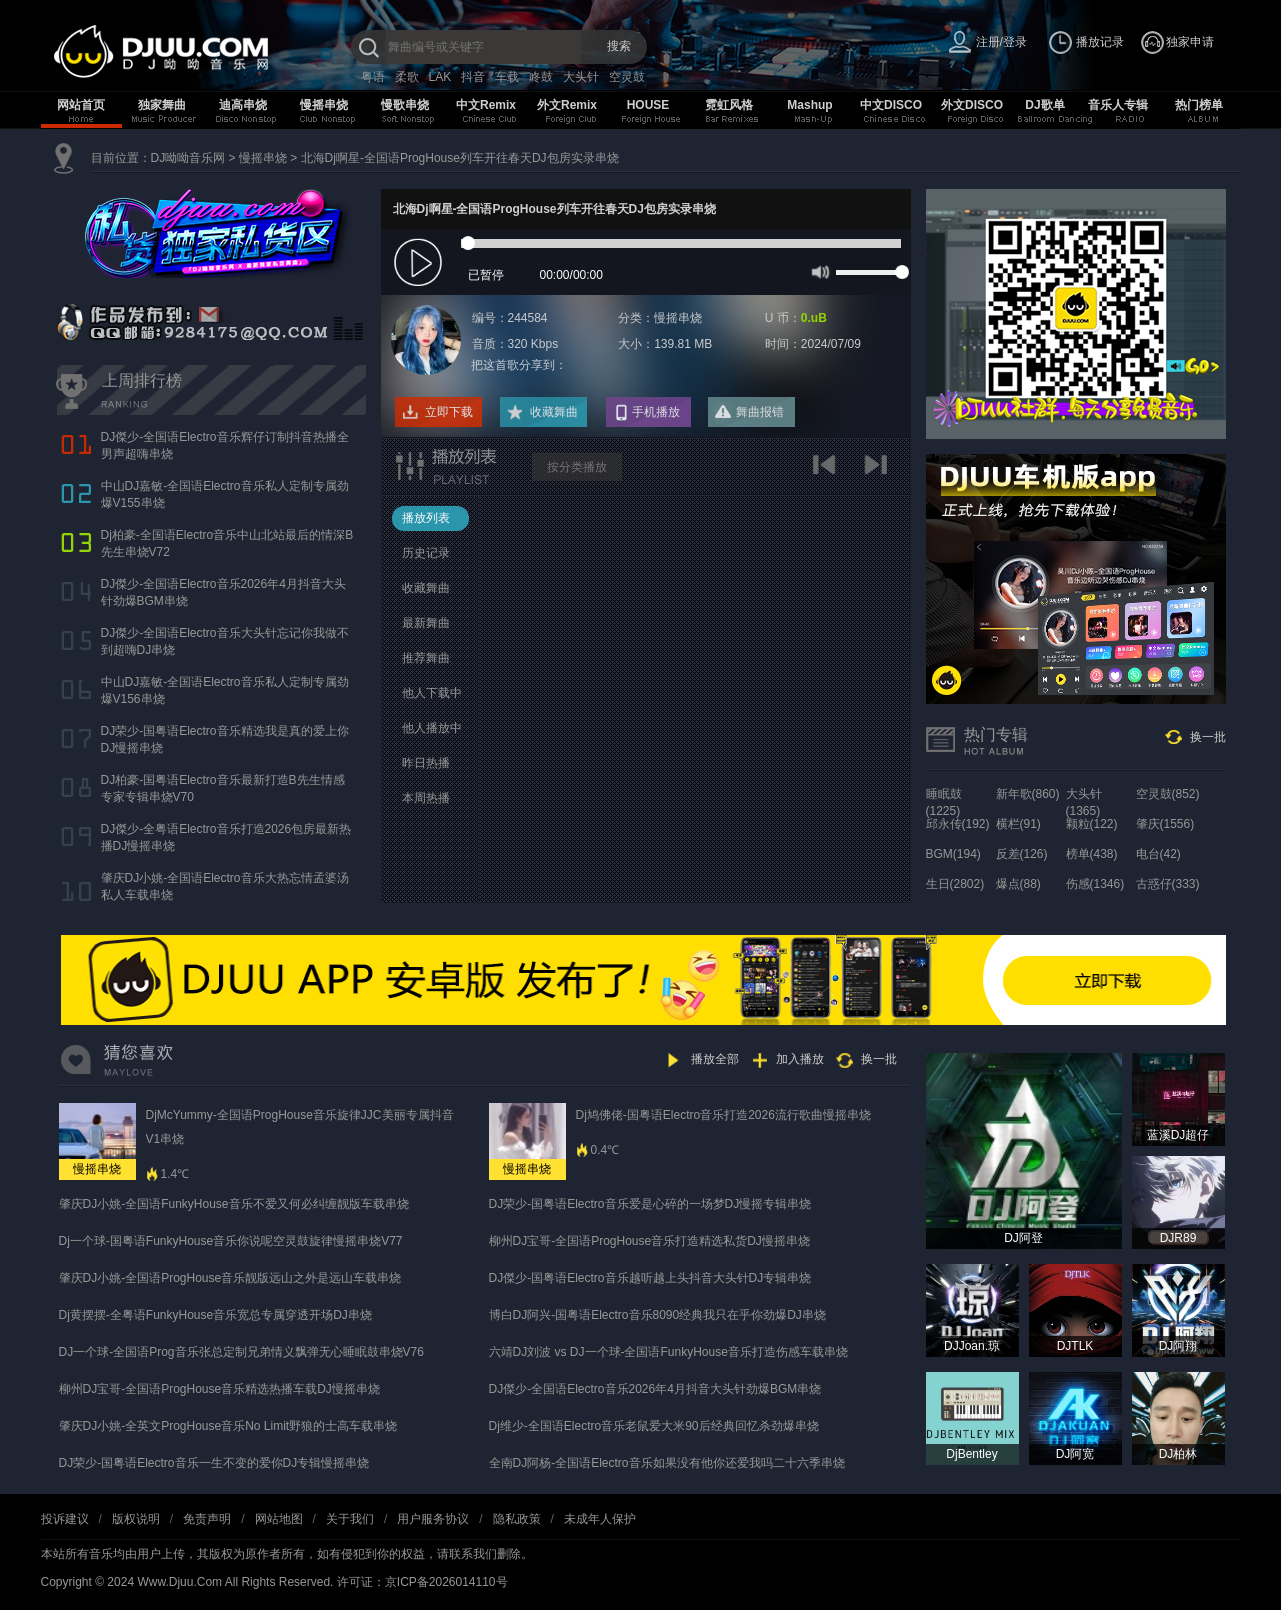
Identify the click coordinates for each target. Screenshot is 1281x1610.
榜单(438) (1092, 854)
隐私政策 (517, 1519)
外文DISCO (972, 105)
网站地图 (279, 1519)
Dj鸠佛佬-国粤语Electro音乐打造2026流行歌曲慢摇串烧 (723, 1115)
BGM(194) (953, 854)
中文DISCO (891, 105)
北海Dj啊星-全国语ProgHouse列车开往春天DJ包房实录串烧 (460, 158)
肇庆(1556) (1165, 824)
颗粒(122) (1092, 824)
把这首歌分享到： (519, 365)
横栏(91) (1018, 824)
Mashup (809, 105)
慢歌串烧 (405, 105)
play (420, 263)
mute (818, 271)
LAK (440, 77)
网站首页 (81, 105)
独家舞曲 (162, 105)
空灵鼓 (627, 77)
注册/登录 (1001, 42)
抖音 (473, 77)
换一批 (1208, 737)
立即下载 (449, 412)
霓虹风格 (729, 105)
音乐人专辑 (1118, 105)
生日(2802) (955, 884)
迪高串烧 (243, 105)
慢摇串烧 (324, 105)
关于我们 (350, 1519)
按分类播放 (577, 467)
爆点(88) (1018, 884)
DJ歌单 (1044, 105)
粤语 (373, 77)
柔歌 (407, 77)
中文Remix (486, 105)
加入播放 (800, 1059)
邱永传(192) (958, 824)
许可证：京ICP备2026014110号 (422, 1582)
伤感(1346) (1095, 884)
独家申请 (1190, 42)
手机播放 (656, 412)
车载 (507, 77)
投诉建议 (65, 1519)
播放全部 (715, 1059)
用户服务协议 (433, 1519)
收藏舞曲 (554, 412)
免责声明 (207, 1519)
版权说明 (136, 1519)
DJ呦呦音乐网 (188, 158)
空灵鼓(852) (1168, 794)
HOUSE (648, 105)
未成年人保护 (600, 1519)
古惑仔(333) (1168, 884)
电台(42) (1158, 854)
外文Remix (567, 105)
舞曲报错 (760, 412)
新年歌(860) (1028, 794)
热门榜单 (1199, 105)
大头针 (581, 77)
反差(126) (1022, 854)
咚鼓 (541, 77)
